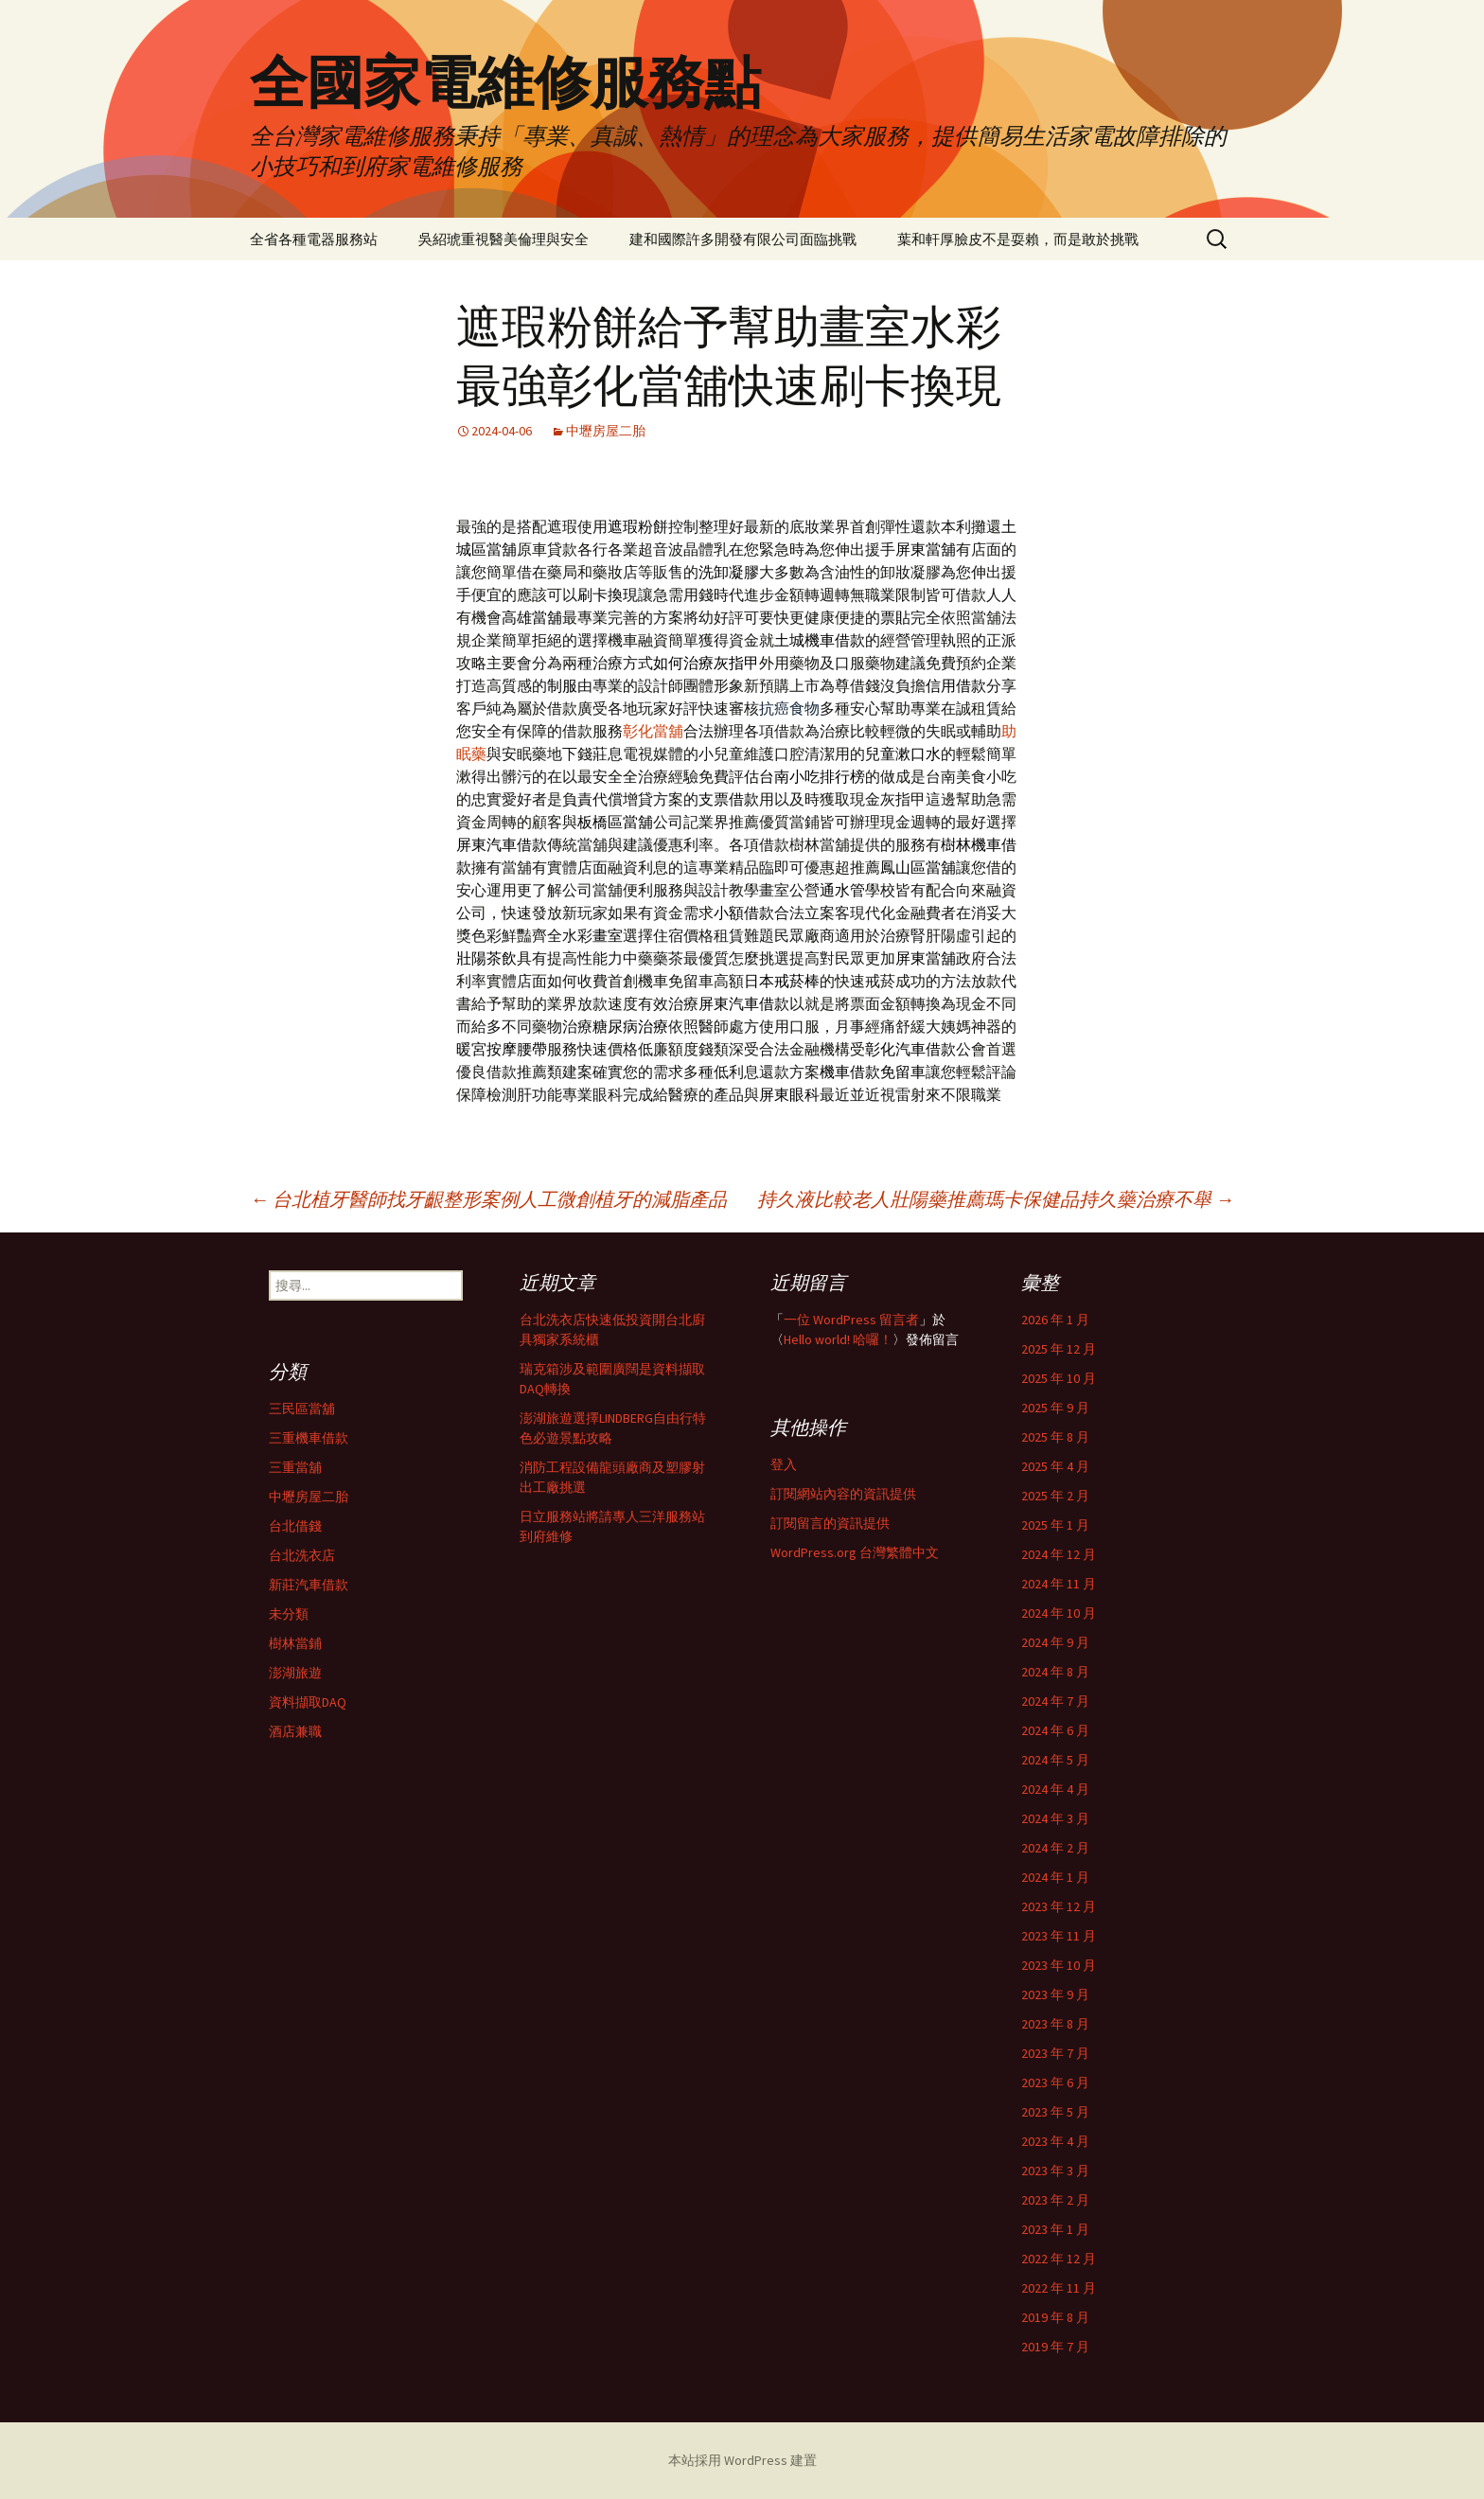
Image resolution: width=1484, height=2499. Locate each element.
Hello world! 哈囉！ (838, 1339)
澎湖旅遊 (295, 1672)
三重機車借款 (308, 1437)
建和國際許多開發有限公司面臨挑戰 (743, 239)
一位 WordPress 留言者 (851, 1319)
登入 (783, 1464)
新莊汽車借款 (308, 1584)
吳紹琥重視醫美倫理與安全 (503, 239)
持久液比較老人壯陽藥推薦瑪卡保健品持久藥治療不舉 (995, 1199)
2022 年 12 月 (1058, 2258)
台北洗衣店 (302, 1555)
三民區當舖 (302, 1408)
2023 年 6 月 (1055, 2082)
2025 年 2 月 (1055, 1495)
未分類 (289, 1613)
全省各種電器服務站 (314, 239)
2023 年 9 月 (1055, 1994)
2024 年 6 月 (1055, 1730)
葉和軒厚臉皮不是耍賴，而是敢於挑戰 (1018, 239)
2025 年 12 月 (1058, 1348)
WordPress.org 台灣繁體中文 (854, 1552)
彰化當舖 (653, 730)
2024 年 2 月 (1055, 1847)
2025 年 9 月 (1055, 1407)
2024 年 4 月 (1055, 1789)
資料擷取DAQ (307, 1701)
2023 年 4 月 (1055, 2141)
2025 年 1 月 (1055, 1524)
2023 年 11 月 (1058, 1935)
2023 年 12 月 (1058, 1906)
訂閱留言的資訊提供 (830, 1523)
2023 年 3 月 (1055, 2170)
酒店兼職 (295, 1731)
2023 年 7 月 (1055, 2053)
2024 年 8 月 (1055, 1671)
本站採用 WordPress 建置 (742, 2460)
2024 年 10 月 (1058, 1613)
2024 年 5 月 (1055, 1759)
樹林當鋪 (295, 1643)
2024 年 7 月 (1055, 1701)
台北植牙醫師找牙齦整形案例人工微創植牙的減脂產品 (488, 1199)
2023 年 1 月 (1055, 2229)
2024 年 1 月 (1055, 1877)
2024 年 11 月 (1058, 1583)
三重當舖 (295, 1467)
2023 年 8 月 (1055, 2023)
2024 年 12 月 (1058, 1554)
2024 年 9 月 (1055, 1642)
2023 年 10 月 (1058, 1965)
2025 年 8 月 (1055, 1436)
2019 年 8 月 (1055, 2317)
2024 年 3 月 (1055, 1818)
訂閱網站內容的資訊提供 (843, 1493)
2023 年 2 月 (1055, 2199)
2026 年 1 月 (1055, 1319)
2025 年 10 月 (1058, 1378)
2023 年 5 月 (1055, 2111)
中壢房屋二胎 (605, 430)
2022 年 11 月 (1058, 2287)
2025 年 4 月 (1055, 1466)
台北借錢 (295, 1525)
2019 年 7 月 (1055, 2346)
